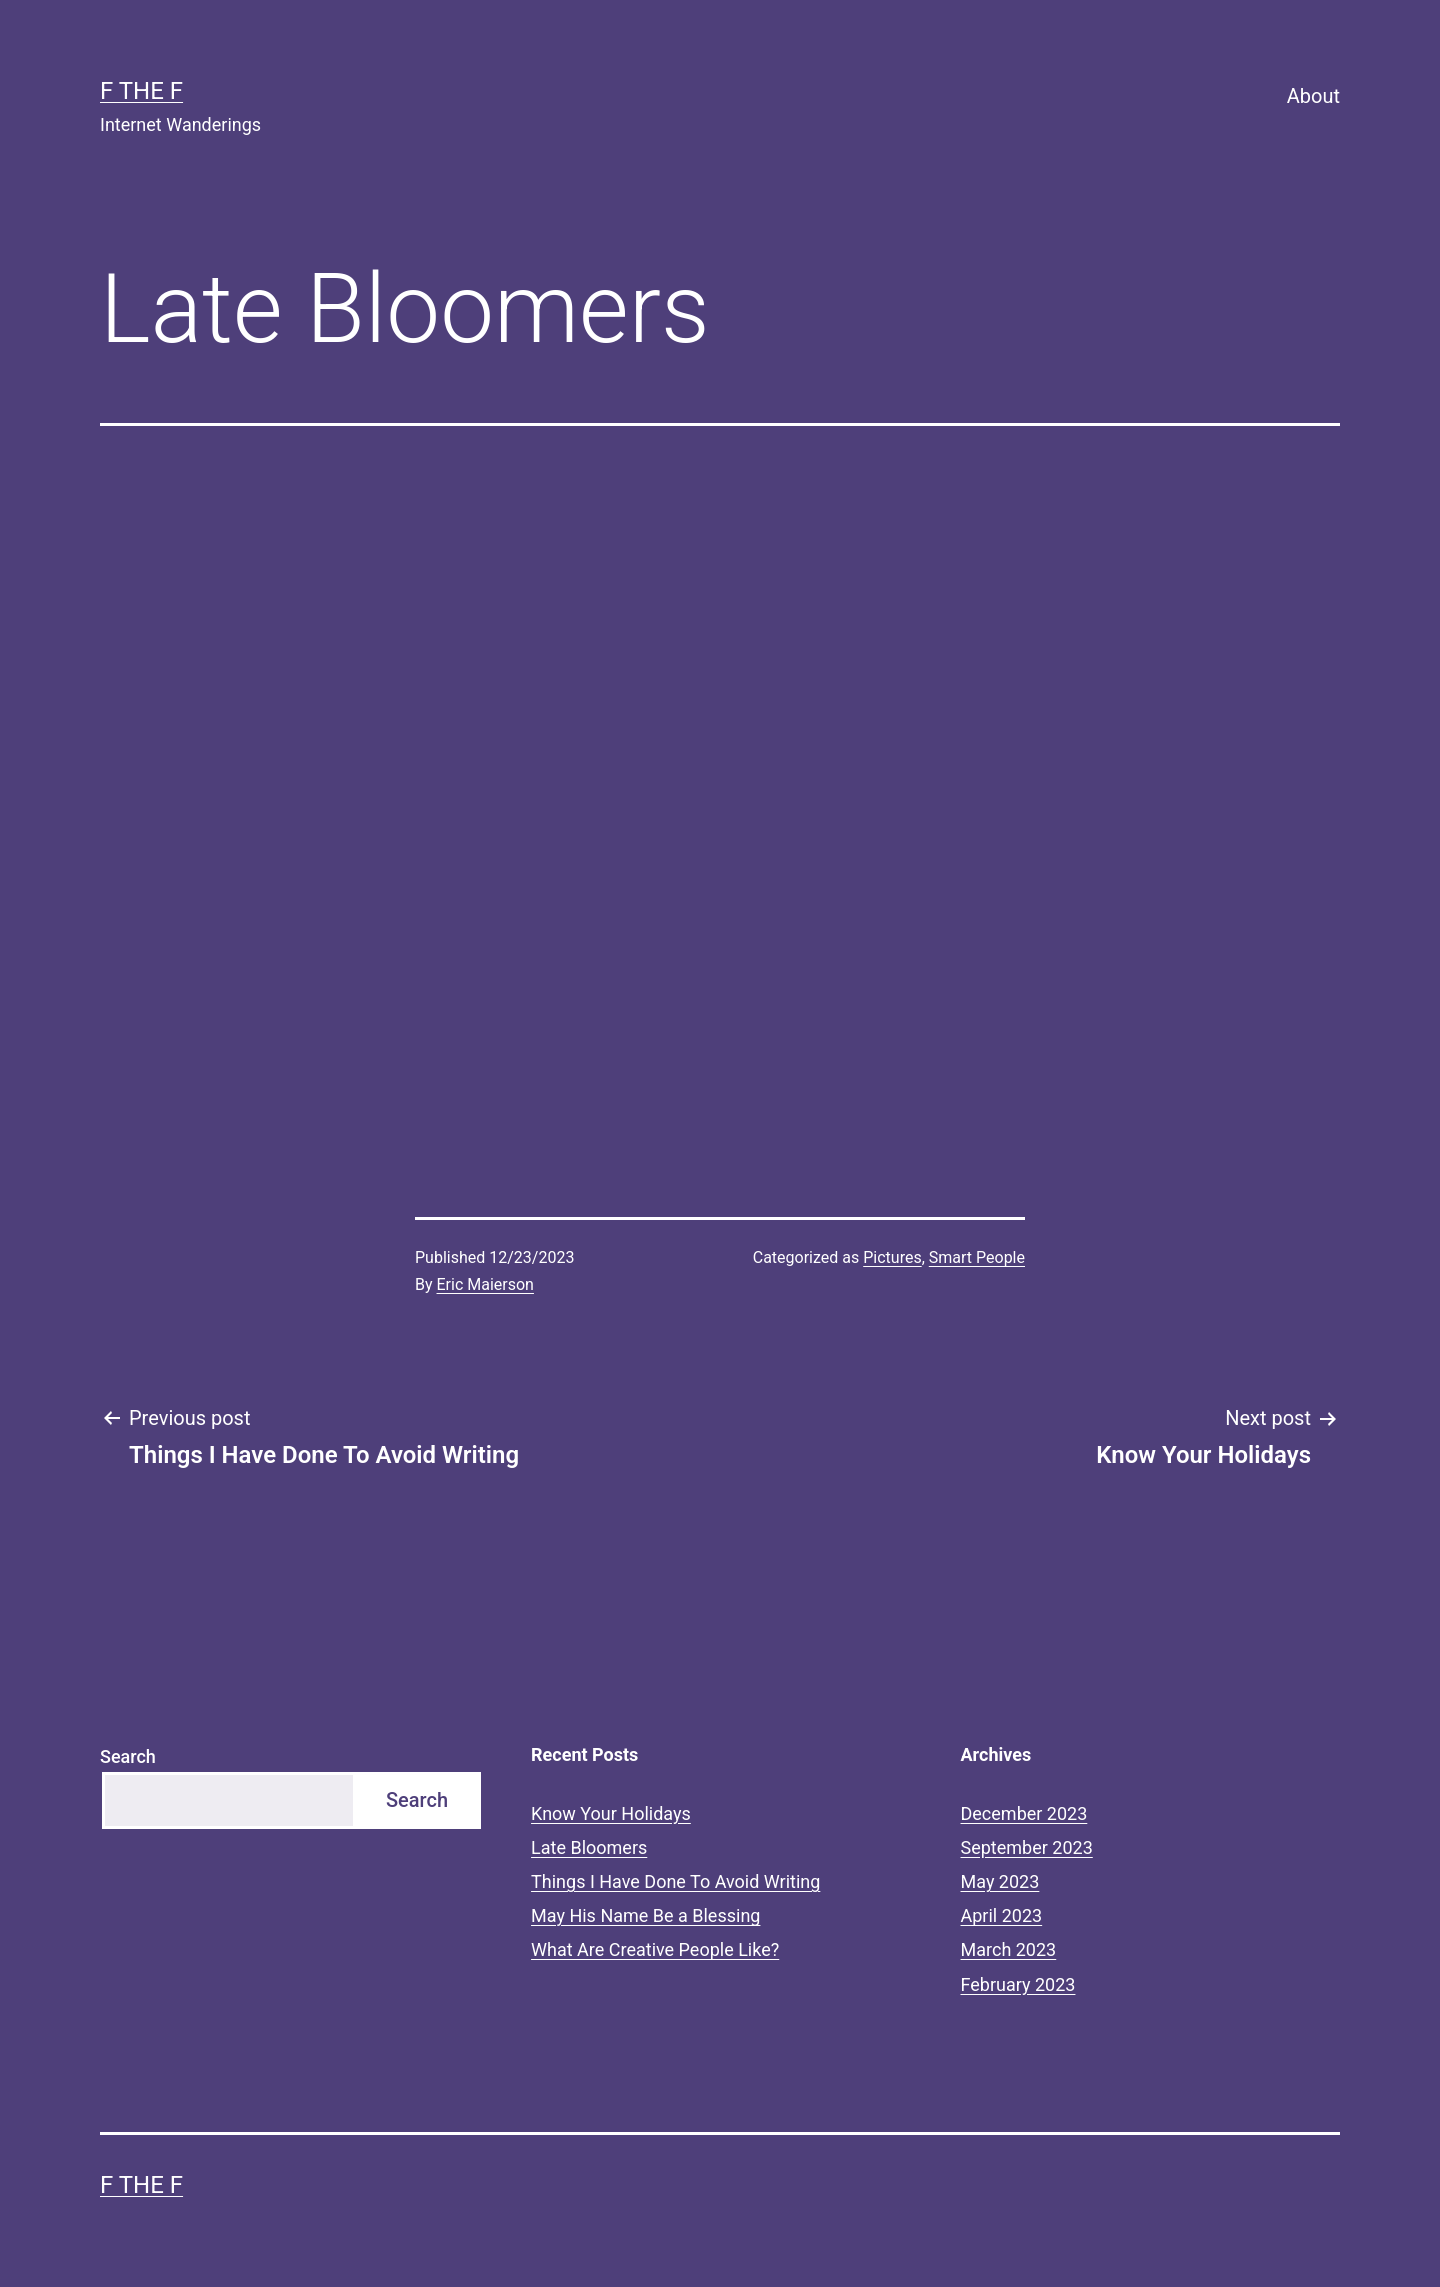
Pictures (892, 1257)
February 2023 (1018, 1984)
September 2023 (1027, 1847)
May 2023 (1000, 1881)
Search (128, 1756)
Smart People (977, 1257)
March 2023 (1009, 1949)
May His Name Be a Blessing (645, 1915)
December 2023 (1024, 1813)
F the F (141, 91)
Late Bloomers (589, 1847)
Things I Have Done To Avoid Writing (675, 1881)
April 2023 (1002, 1915)
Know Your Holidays (611, 1813)
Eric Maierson (485, 1284)
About (1313, 96)
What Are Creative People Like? (655, 1949)
